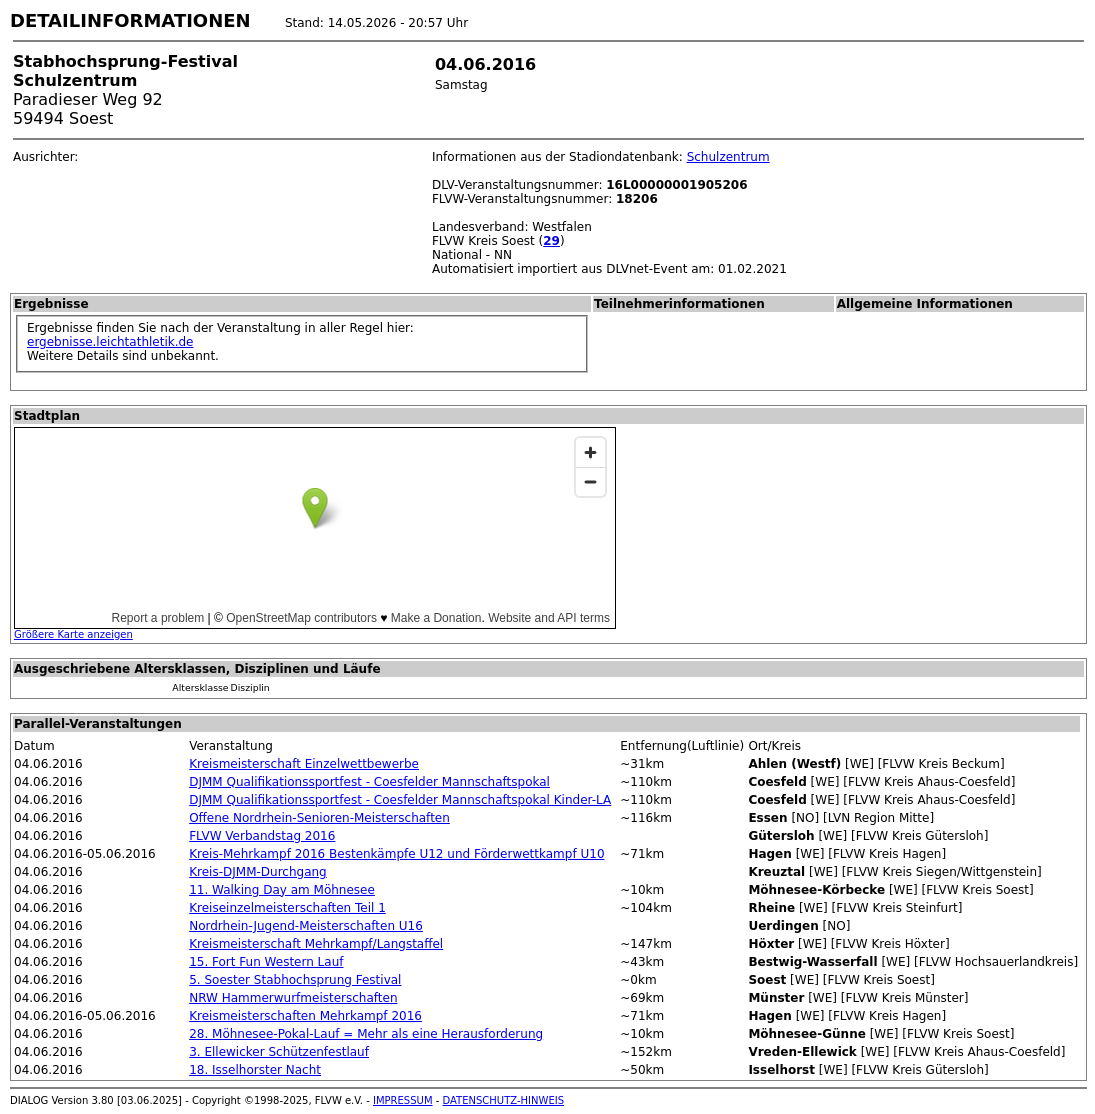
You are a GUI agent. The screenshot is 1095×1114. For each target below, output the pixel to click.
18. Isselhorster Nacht (255, 1070)
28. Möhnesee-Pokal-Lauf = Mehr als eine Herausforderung (366, 1034)
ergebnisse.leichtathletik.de (110, 342)
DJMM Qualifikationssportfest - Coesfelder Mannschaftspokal (369, 782)
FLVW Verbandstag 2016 (262, 836)
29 (551, 241)
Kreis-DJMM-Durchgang (258, 872)
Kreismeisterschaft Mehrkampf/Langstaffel (316, 944)
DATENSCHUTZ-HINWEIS (504, 1100)
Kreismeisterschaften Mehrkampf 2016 (305, 1016)
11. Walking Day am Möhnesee (282, 890)
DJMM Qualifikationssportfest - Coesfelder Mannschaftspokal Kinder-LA (400, 800)
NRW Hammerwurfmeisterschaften (293, 998)
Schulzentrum (728, 157)
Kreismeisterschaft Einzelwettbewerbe (304, 764)
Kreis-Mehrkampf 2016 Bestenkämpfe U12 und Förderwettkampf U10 (396, 854)
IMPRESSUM (403, 1100)
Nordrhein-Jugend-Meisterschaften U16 (306, 926)
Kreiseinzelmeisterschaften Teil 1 (287, 908)
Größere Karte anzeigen (73, 634)
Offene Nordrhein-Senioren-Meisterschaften (319, 818)
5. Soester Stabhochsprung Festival (295, 980)
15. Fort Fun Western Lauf (266, 962)
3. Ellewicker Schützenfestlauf (279, 1052)
